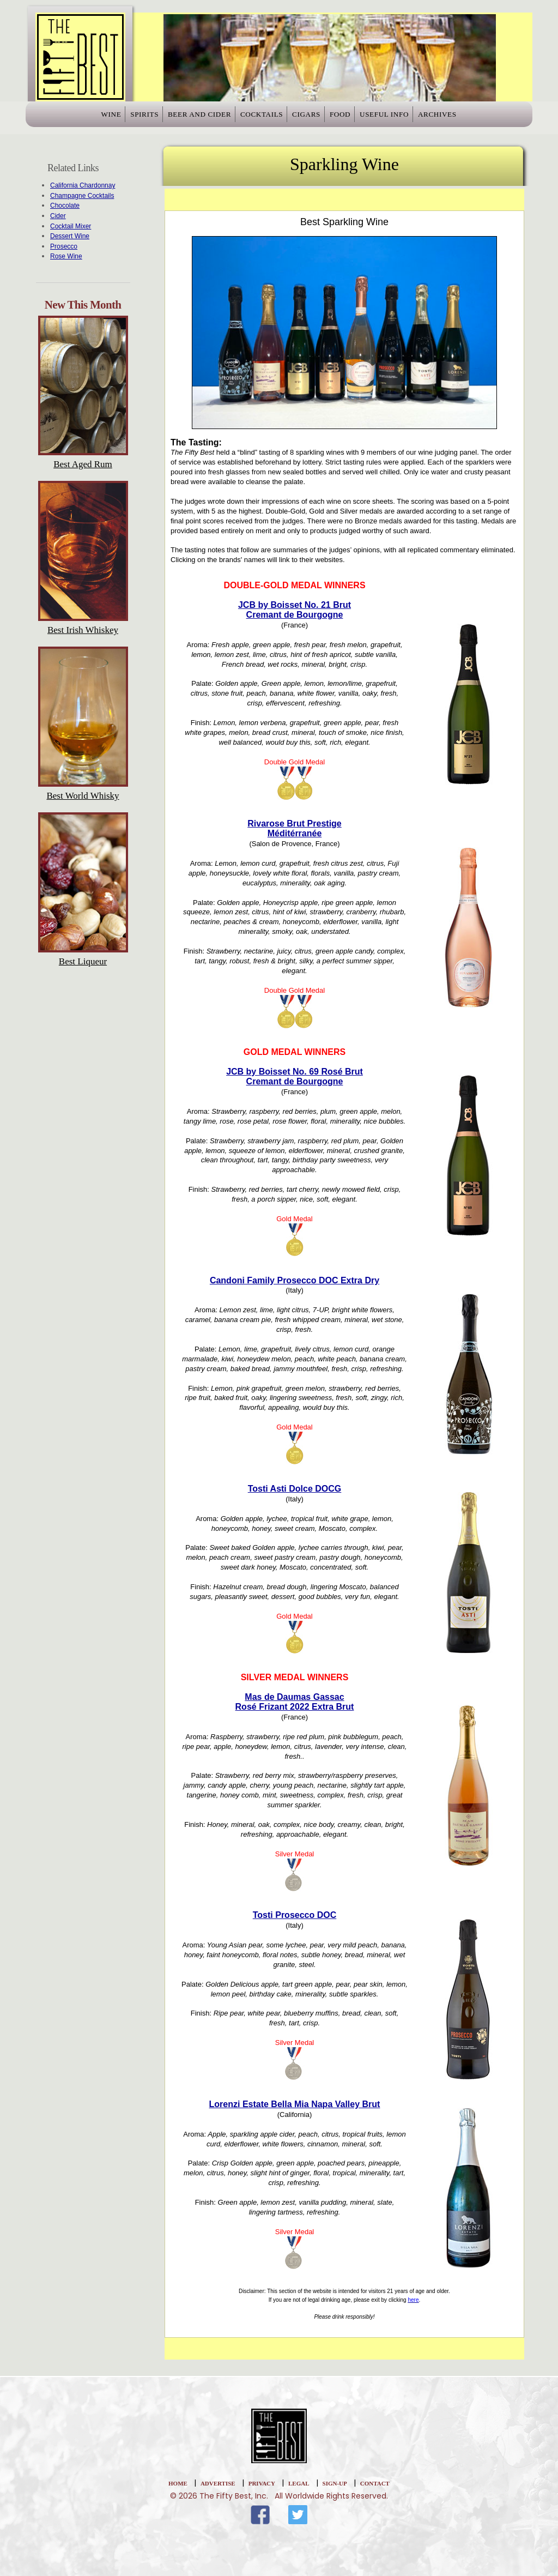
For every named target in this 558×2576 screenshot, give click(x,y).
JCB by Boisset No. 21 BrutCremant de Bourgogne (294, 609)
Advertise (218, 2483)
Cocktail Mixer (70, 226)
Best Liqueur (83, 961)
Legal (299, 2483)
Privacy (261, 2483)
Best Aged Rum (82, 464)
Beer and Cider (185, 118)
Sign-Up (335, 2483)
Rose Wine (66, 256)
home (177, 2483)
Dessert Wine (69, 236)
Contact (375, 2483)
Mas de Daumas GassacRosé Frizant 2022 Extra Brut (294, 1701)
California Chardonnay (82, 185)
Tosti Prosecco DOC (295, 1915)
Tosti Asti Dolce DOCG (295, 1488)
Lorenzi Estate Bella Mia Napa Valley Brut (294, 2104)
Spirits (120, 118)
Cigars (311, 118)
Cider (58, 216)
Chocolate (65, 205)
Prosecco (63, 246)
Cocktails (255, 118)
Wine (76, 118)
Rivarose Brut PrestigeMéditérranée (294, 828)
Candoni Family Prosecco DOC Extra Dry (294, 1280)
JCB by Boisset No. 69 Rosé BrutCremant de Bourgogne (294, 1076)
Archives (472, 118)
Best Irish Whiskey (82, 630)
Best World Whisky (82, 796)
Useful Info (410, 118)
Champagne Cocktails (82, 196)
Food (355, 118)
